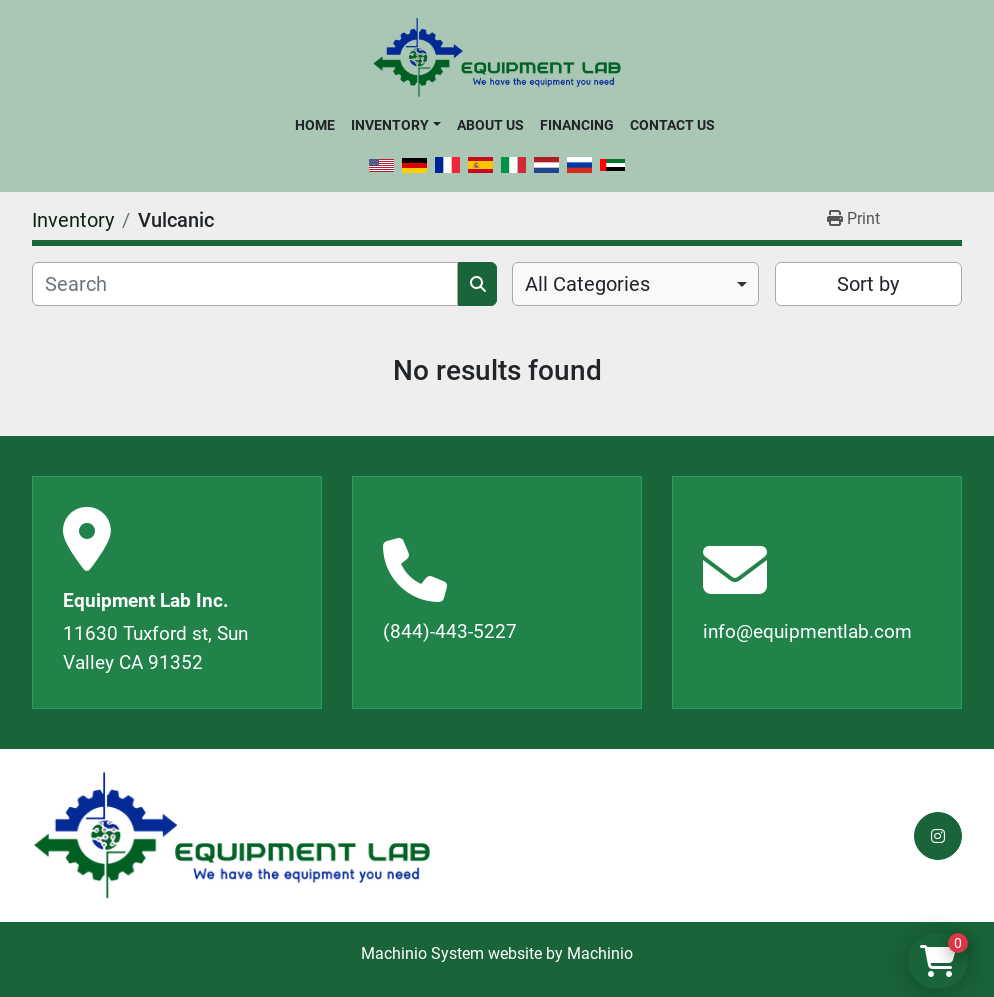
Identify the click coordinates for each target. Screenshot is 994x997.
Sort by (868, 284)
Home (315, 125)
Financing (577, 125)
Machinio (600, 953)
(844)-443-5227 (450, 631)
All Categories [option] (587, 284)
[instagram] (938, 836)
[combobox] (635, 284)
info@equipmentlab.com (807, 631)
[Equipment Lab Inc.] (232, 835)
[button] (395, 125)
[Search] (245, 284)
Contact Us (672, 125)
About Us (490, 125)
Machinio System (422, 953)
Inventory (390, 125)
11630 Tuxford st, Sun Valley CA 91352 (155, 648)
